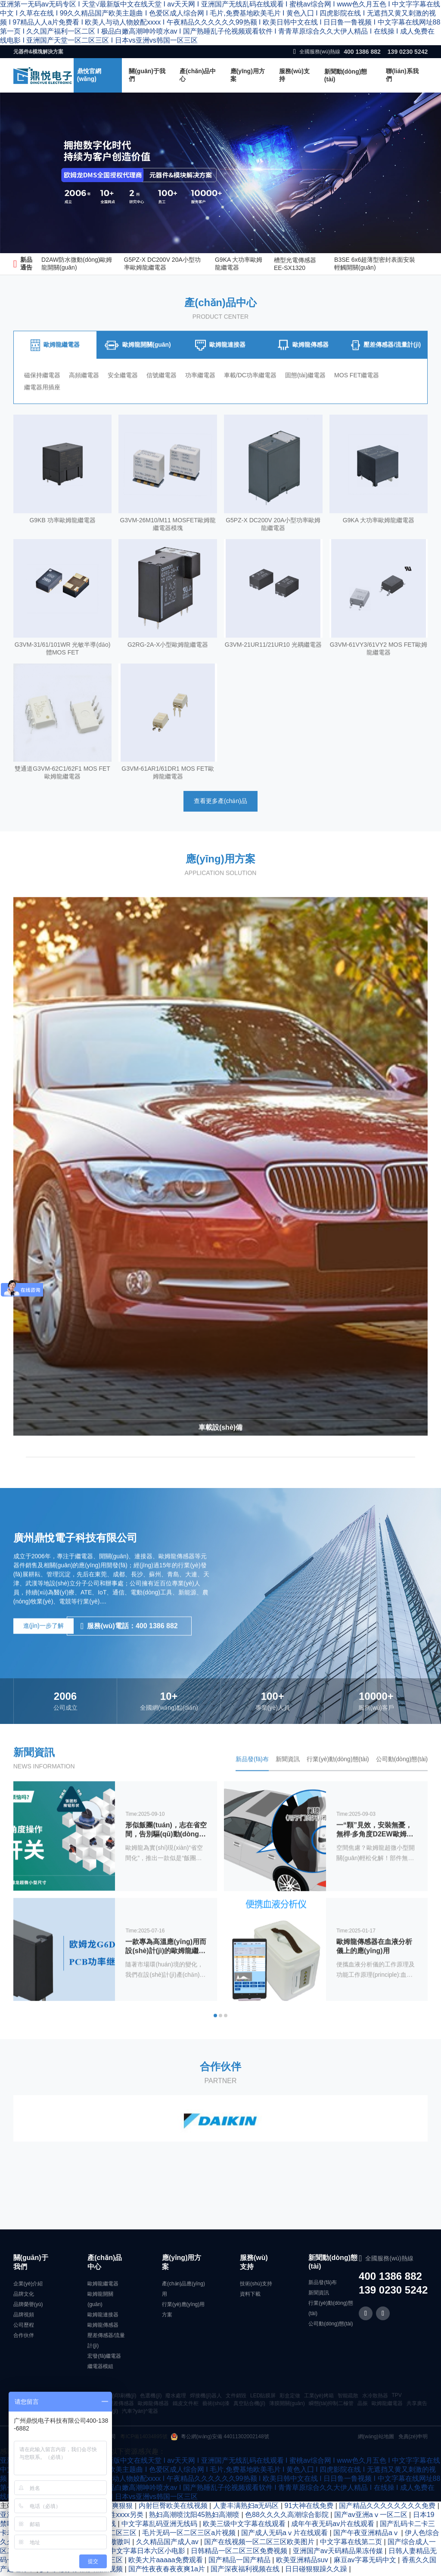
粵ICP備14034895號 (143, 2439)
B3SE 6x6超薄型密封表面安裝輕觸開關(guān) (374, 263)
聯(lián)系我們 (402, 75)
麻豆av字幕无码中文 (366, 2562)
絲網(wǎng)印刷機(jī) (113, 2398)
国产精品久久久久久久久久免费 (388, 2507)
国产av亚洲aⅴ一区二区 (371, 2516)
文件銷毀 (236, 2398)
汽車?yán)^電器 (140, 2413)
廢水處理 (175, 2398)
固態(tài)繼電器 (315, 398)
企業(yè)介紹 (28, 2286)
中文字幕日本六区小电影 (148, 2553)
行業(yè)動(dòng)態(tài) (330, 2310)
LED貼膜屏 (263, 2398)
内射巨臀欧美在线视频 (174, 2507)
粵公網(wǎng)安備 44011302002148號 (220, 2439)
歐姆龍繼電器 (102, 2286)
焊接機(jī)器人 (206, 2398)
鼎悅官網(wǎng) (89, 75)
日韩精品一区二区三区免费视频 (240, 2553)
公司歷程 (23, 2327)
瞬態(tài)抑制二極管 (331, 2405)
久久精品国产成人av (168, 2544)
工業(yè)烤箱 (319, 2398)
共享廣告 (417, 2405)
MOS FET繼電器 (368, 398)
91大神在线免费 (310, 2507)
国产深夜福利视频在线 (246, 2571)
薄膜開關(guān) (287, 2405)
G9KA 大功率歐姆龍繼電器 (238, 263)
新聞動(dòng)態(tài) (345, 75)
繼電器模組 (100, 2368)
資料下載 (250, 2296)
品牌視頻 (23, 2317)
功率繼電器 (207, 398)
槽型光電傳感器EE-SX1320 (295, 264)
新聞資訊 (318, 2295)
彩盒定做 (290, 2398)
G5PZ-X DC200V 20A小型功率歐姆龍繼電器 (162, 263)
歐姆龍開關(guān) (100, 2301)
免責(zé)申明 (413, 2439)
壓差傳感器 (121, 2405)
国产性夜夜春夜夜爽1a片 (167, 2571)
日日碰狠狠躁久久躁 (317, 2571)
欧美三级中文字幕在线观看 (245, 2526)
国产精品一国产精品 (240, 2562)
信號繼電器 (167, 398)
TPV (396, 2397)
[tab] (55, 368)
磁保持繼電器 (42, 398)
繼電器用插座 (42, 410)
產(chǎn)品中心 (198, 75)
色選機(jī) (150, 2398)
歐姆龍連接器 (102, 2317)
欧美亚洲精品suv (303, 2562)
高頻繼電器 (86, 398)
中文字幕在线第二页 (352, 2544)
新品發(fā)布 (322, 2285)
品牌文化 (23, 2296)
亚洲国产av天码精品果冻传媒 (339, 2553)
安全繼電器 (126, 398)
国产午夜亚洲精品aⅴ (367, 2535)
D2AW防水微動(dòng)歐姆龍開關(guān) (76, 263)
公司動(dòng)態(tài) (330, 2326)
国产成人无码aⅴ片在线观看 (285, 2535)
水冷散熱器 (375, 2398)
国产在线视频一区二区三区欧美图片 (260, 2544)
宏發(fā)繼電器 (104, 2358)
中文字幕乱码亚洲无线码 (160, 2526)
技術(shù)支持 (256, 2286)
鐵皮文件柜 (186, 2405)
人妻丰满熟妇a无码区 (247, 2507)
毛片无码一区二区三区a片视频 (189, 2535)
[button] (215, 2041)
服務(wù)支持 (294, 75)
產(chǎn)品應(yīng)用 (183, 2291)
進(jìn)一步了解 (43, 1649)
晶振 (362, 2405)
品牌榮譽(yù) (28, 2306)
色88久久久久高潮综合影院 (287, 2516)
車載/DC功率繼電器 (259, 398)
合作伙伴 (23, 2337)
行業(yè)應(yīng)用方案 (183, 2311)
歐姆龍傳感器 (102, 2327)
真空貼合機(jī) (249, 2405)
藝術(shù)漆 (216, 2405)
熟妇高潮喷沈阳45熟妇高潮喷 (195, 2516)
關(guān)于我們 (147, 75)
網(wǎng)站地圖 (376, 2439)
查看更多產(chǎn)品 (220, 826)
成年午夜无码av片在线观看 (333, 2526)
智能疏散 (348, 2398)
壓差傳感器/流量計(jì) (106, 2342)
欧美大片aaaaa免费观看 (166, 2562)
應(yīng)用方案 (247, 75)
